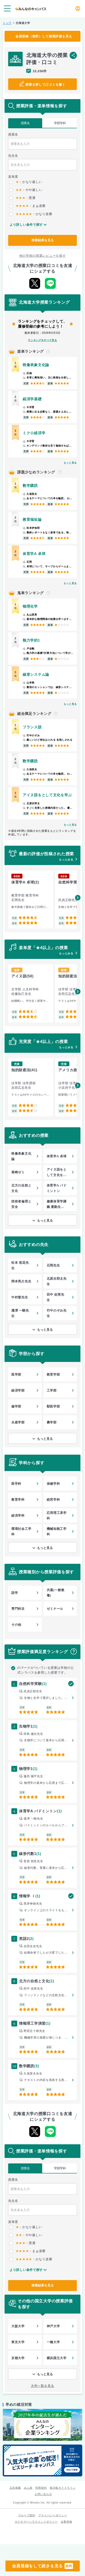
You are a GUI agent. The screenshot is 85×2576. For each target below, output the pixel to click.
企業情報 (66, 2521)
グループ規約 (26, 2515)
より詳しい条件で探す (26, 224)
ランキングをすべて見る (42, 340)
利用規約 (41, 2487)
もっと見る (70, 462)
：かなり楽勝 (30, 214)
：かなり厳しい (25, 182)
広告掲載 (15, 2487)
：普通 (22, 198)
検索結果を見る (43, 240)
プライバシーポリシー (52, 2515)
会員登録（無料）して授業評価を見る (43, 36)
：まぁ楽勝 (27, 206)
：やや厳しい (25, 190)
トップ (7, 23)
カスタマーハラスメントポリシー (36, 2521)
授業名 (25, 123)
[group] (30, 900)
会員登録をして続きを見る (42, 2566)
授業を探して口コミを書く (45, 84)
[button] (77, 898)
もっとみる (66, 859)
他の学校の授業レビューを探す (42, 255)
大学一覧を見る (42, 2386)
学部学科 (60, 123)
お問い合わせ (43, 2494)
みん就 (28, 2487)
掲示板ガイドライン (62, 2487)
